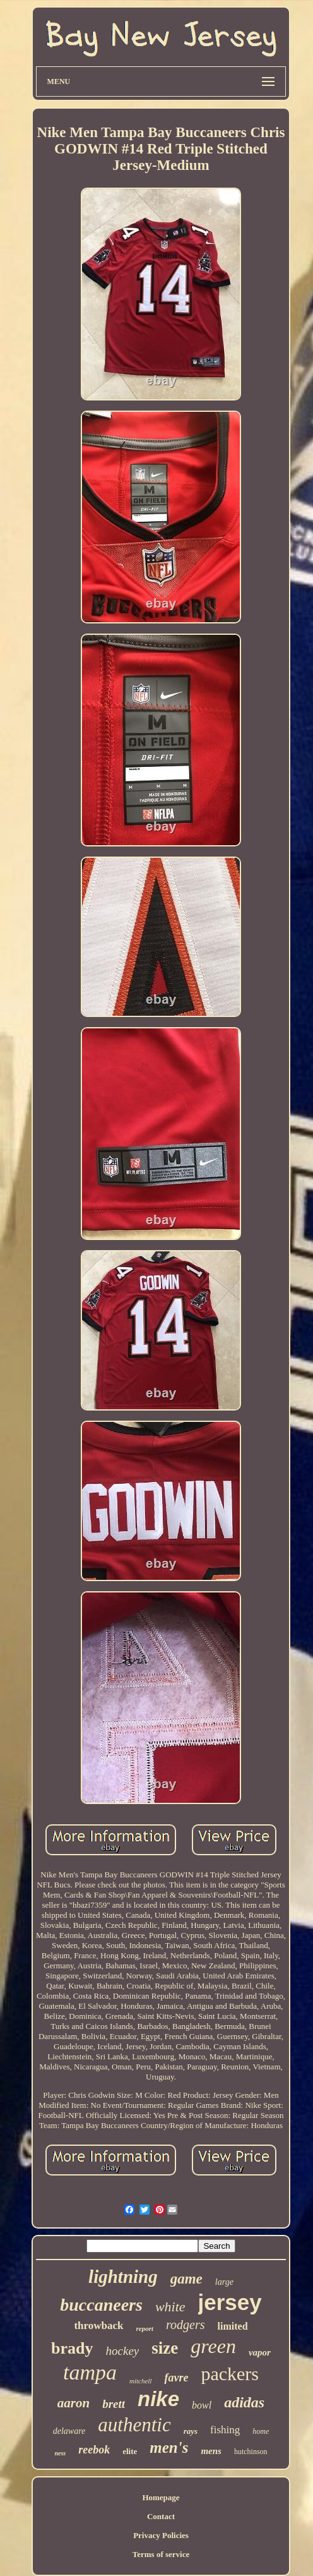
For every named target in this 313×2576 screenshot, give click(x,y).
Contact (161, 2516)
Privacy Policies (161, 2535)
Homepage (160, 2497)
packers (230, 2373)
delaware (69, 2431)
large (224, 2282)
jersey (230, 2302)
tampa (90, 2372)
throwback (98, 2326)
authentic (134, 2425)
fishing (225, 2430)
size (164, 2347)
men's (169, 2447)
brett (113, 2403)
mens (211, 2451)
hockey (122, 2350)
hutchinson (251, 2451)
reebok (94, 2449)
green (213, 2346)
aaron (73, 2402)
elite (129, 2451)
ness (60, 2453)
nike (158, 2398)
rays (191, 2431)
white (170, 2306)
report (145, 2328)
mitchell (140, 2381)
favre (176, 2377)
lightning (123, 2276)
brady (72, 2348)
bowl (201, 2405)
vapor (260, 2352)
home (260, 2431)
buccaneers (101, 2304)
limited (233, 2326)
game (186, 2279)
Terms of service (161, 2554)
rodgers (185, 2325)
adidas (244, 2402)
